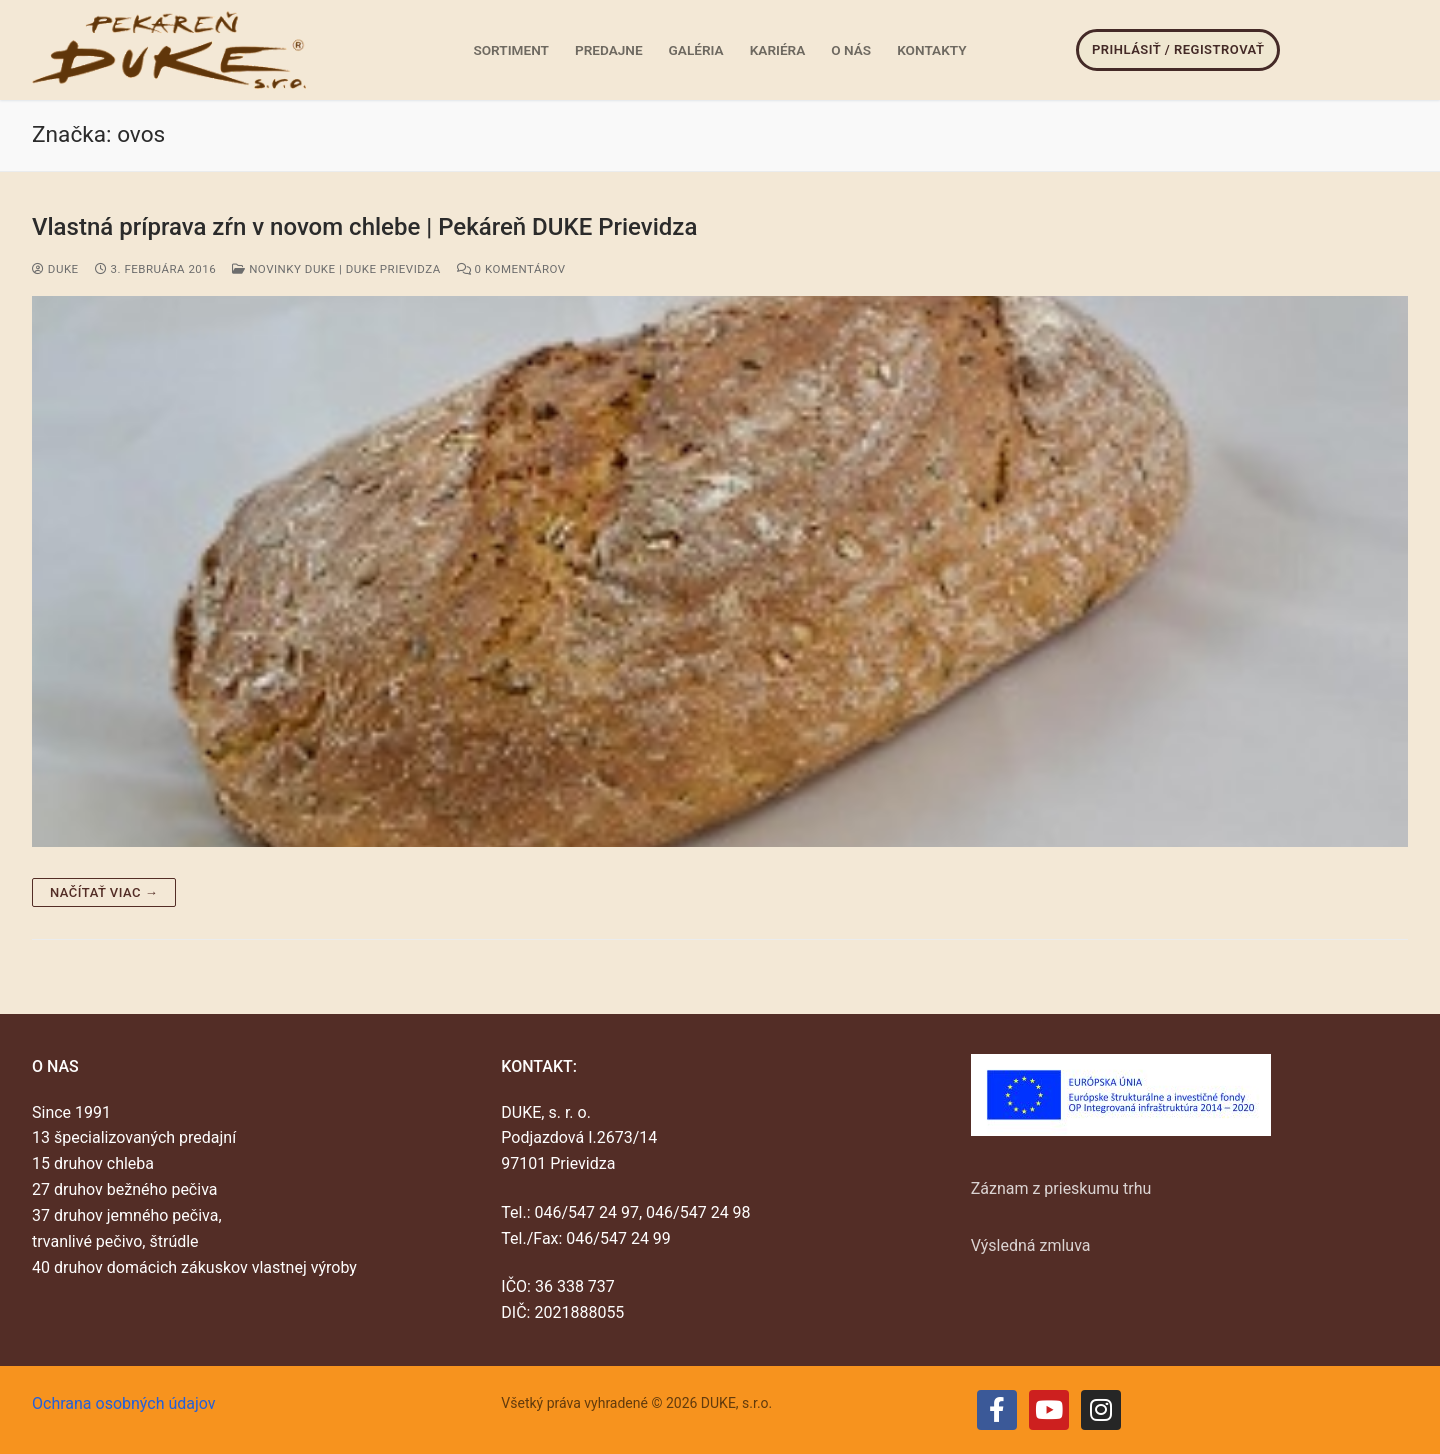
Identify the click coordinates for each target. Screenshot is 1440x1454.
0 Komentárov (511, 269)
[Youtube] (1049, 1410)
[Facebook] (997, 1410)
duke (55, 269)
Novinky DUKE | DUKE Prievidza (336, 269)
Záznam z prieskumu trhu (1061, 1188)
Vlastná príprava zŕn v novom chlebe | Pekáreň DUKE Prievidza (364, 227)
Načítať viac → (104, 892)
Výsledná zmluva (1031, 1245)
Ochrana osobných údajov (124, 1403)
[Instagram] (1101, 1410)
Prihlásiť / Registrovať (1178, 49)
